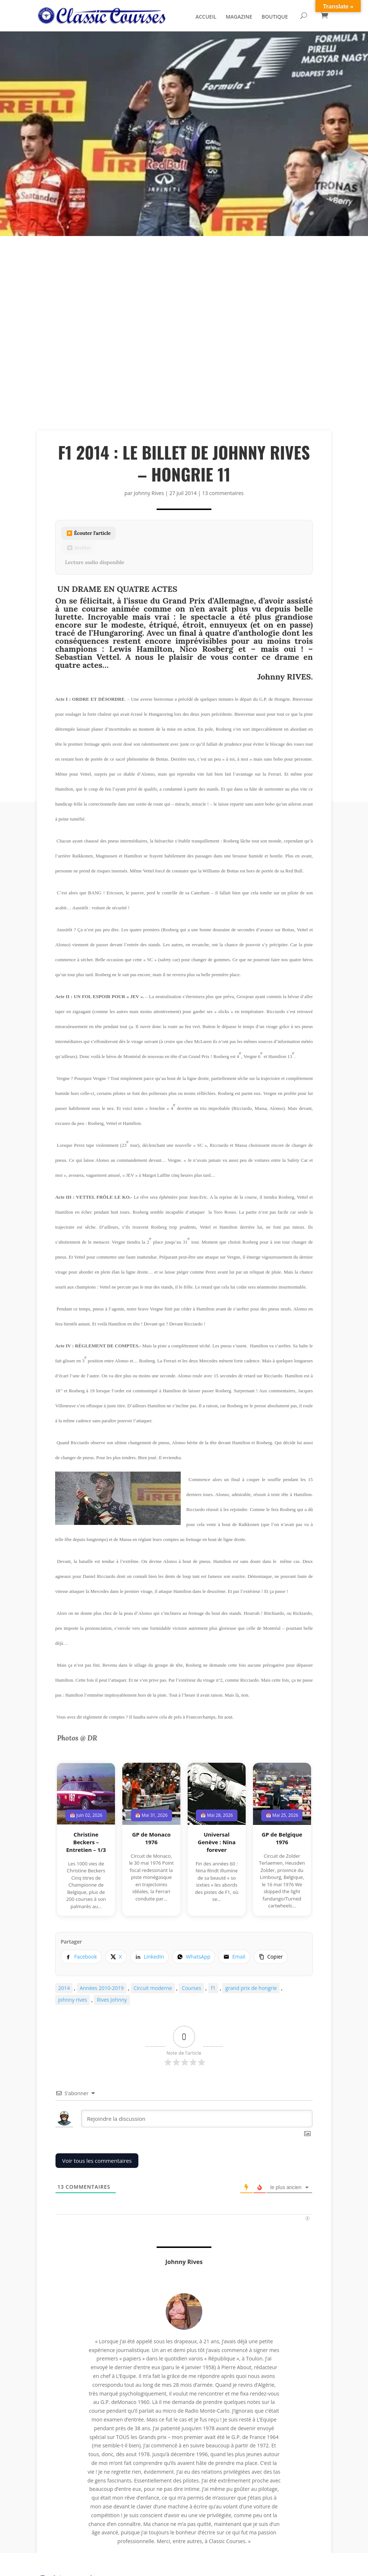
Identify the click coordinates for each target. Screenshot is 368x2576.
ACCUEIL (205, 17)
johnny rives (72, 1999)
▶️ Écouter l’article (88, 533)
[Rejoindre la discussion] (197, 2118)
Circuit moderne (153, 1988)
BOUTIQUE (274, 17)
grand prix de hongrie (251, 1988)
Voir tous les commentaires (96, 2160)
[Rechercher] (303, 16)
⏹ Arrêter (78, 548)
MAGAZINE (239, 17)
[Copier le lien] (271, 1957)
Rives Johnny (112, 1999)
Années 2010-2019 (102, 1988)
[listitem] (81, 1957)
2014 (64, 1988)
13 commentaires (223, 493)
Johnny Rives (149, 493)
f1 (213, 1988)
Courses (191, 1988)
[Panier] (324, 15)
